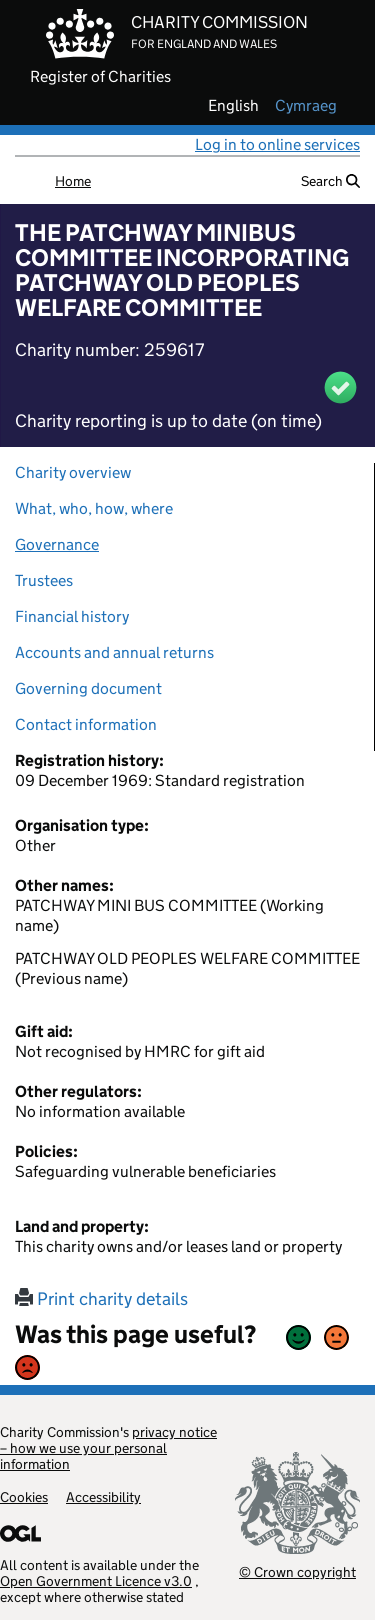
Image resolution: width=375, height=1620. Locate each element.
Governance (57, 544)
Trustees (44, 580)
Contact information (86, 724)
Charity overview (73, 472)
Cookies (24, 1497)
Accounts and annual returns (114, 652)
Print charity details (101, 1299)
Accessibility (103, 1497)
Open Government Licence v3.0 (96, 1581)
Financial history (72, 616)
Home (73, 181)
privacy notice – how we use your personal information (108, 1448)
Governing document (88, 688)
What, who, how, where (94, 508)
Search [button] (330, 181)
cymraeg (306, 106)
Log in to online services (277, 144)
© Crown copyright (297, 1571)
